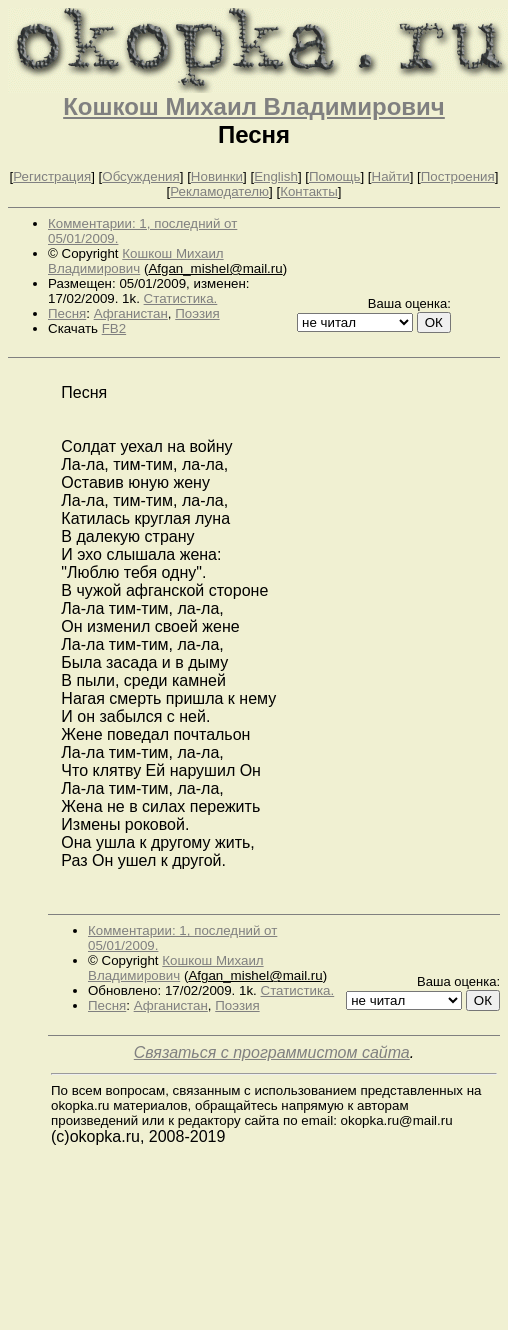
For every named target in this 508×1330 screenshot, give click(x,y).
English (276, 176)
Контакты (309, 191)
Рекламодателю (219, 191)
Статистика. (181, 298)
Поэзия (197, 313)
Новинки (217, 176)
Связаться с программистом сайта (272, 1052)
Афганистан (131, 313)
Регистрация (52, 176)
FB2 (114, 328)
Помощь (334, 176)
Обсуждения (140, 176)
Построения (458, 176)
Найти (391, 176)
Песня (67, 313)
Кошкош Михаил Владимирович (254, 106)
